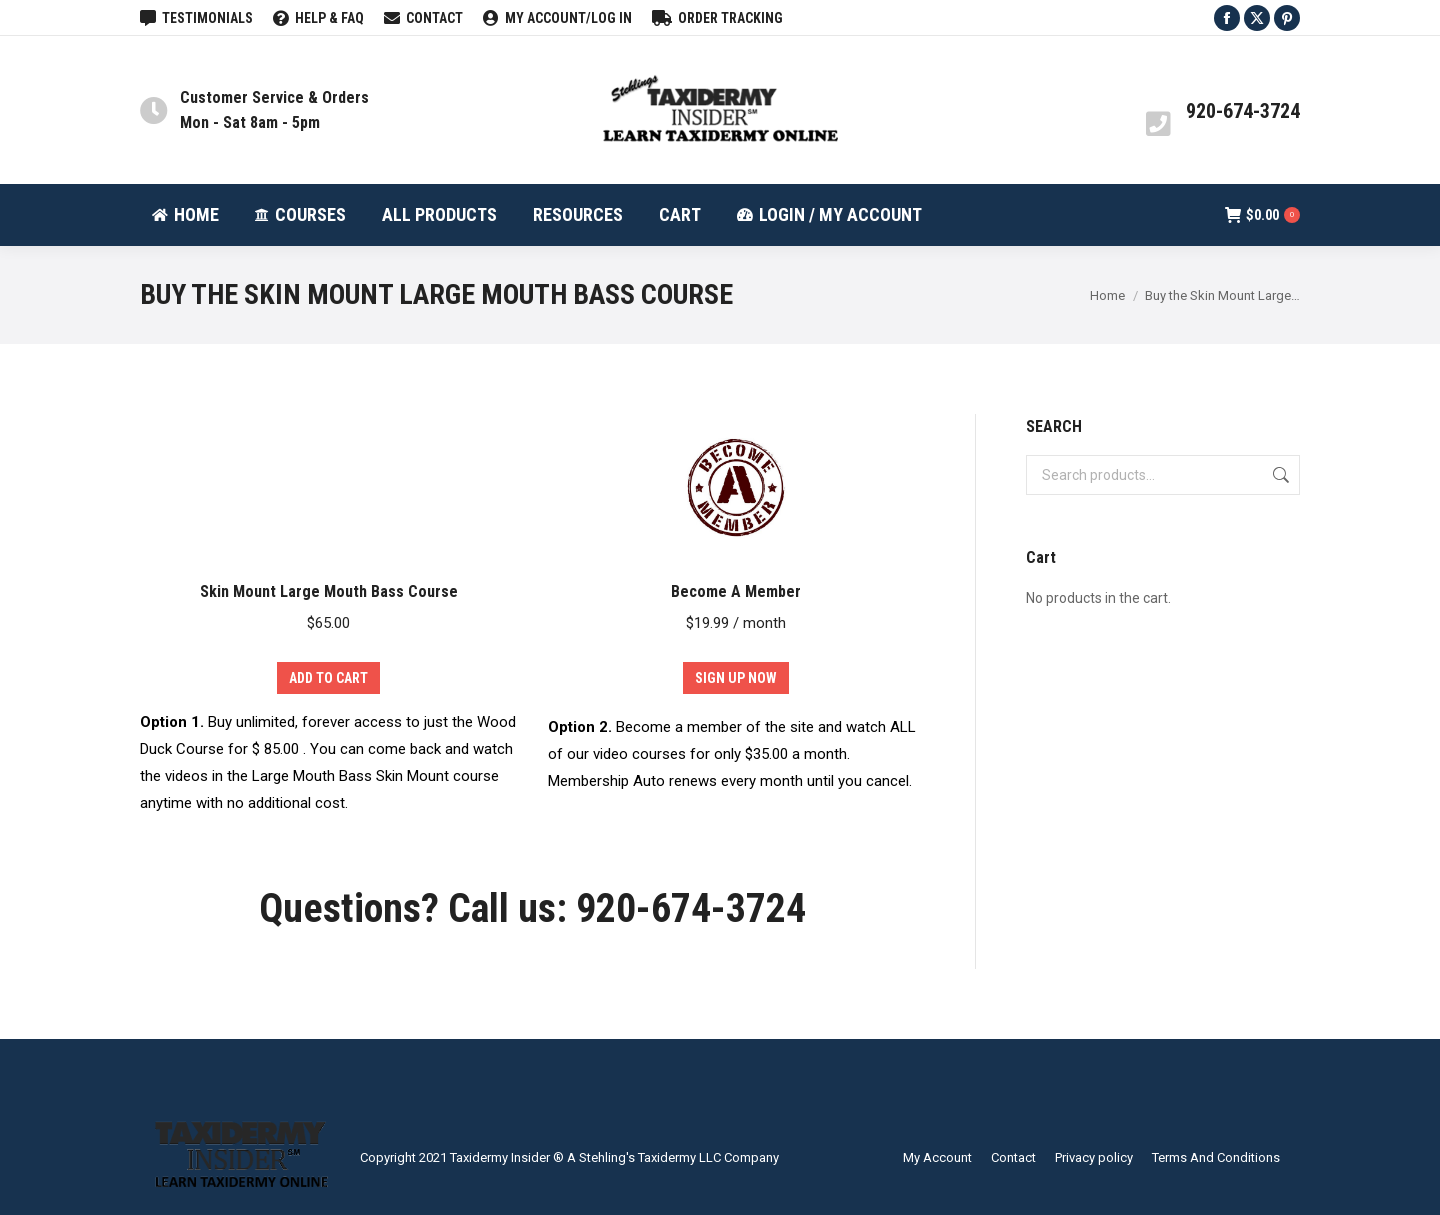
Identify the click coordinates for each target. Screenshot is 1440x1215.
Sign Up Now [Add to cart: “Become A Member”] (736, 678)
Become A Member (736, 591)
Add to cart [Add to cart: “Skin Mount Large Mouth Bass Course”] (328, 678)
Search (1279, 475)
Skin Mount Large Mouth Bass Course (329, 591)
